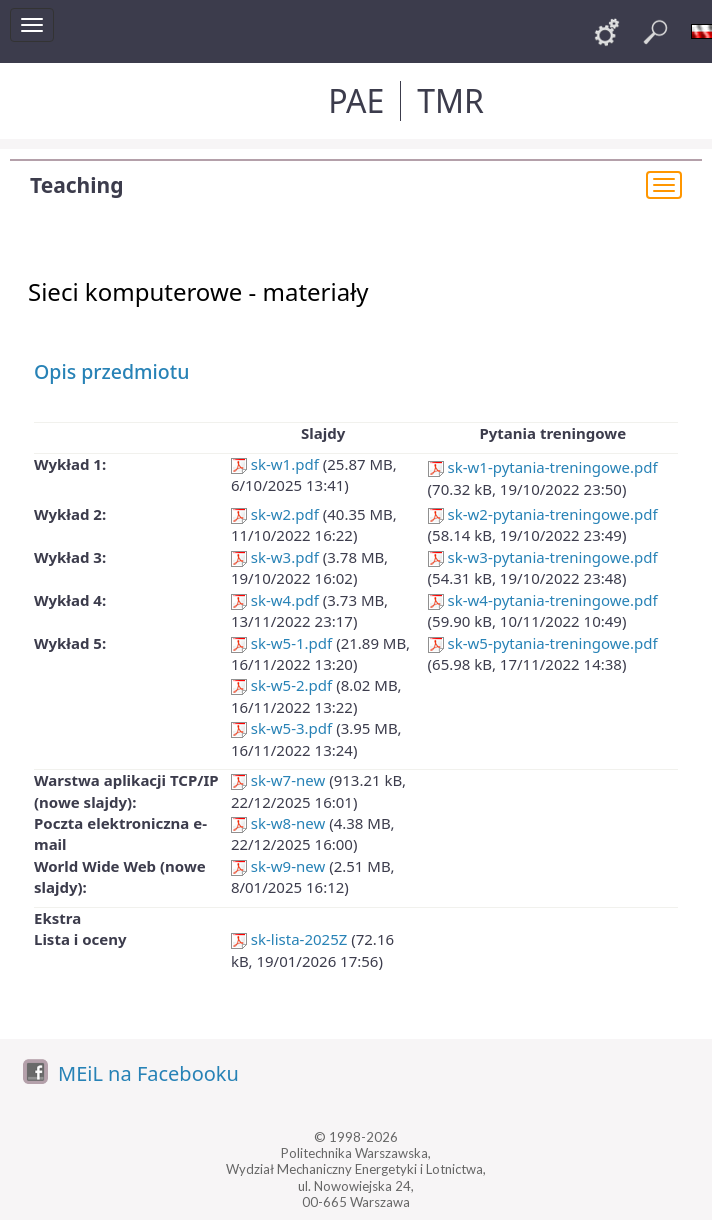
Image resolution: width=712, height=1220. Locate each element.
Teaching (76, 185)
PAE (356, 100)
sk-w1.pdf (275, 464)
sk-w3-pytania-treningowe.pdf (543, 557)
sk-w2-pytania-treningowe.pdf (543, 514)
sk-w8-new (278, 823)
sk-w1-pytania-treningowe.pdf (543, 467)
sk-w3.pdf (275, 557)
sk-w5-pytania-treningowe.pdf (543, 643)
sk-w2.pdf (275, 514)
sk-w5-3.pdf (281, 728)
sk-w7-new (278, 780)
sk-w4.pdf (275, 600)
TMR (450, 100)
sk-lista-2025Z (289, 939)
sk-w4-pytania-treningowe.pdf (543, 600)
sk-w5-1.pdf (281, 643)
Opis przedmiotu (111, 371)
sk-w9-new (278, 866)
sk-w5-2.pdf (281, 685)
